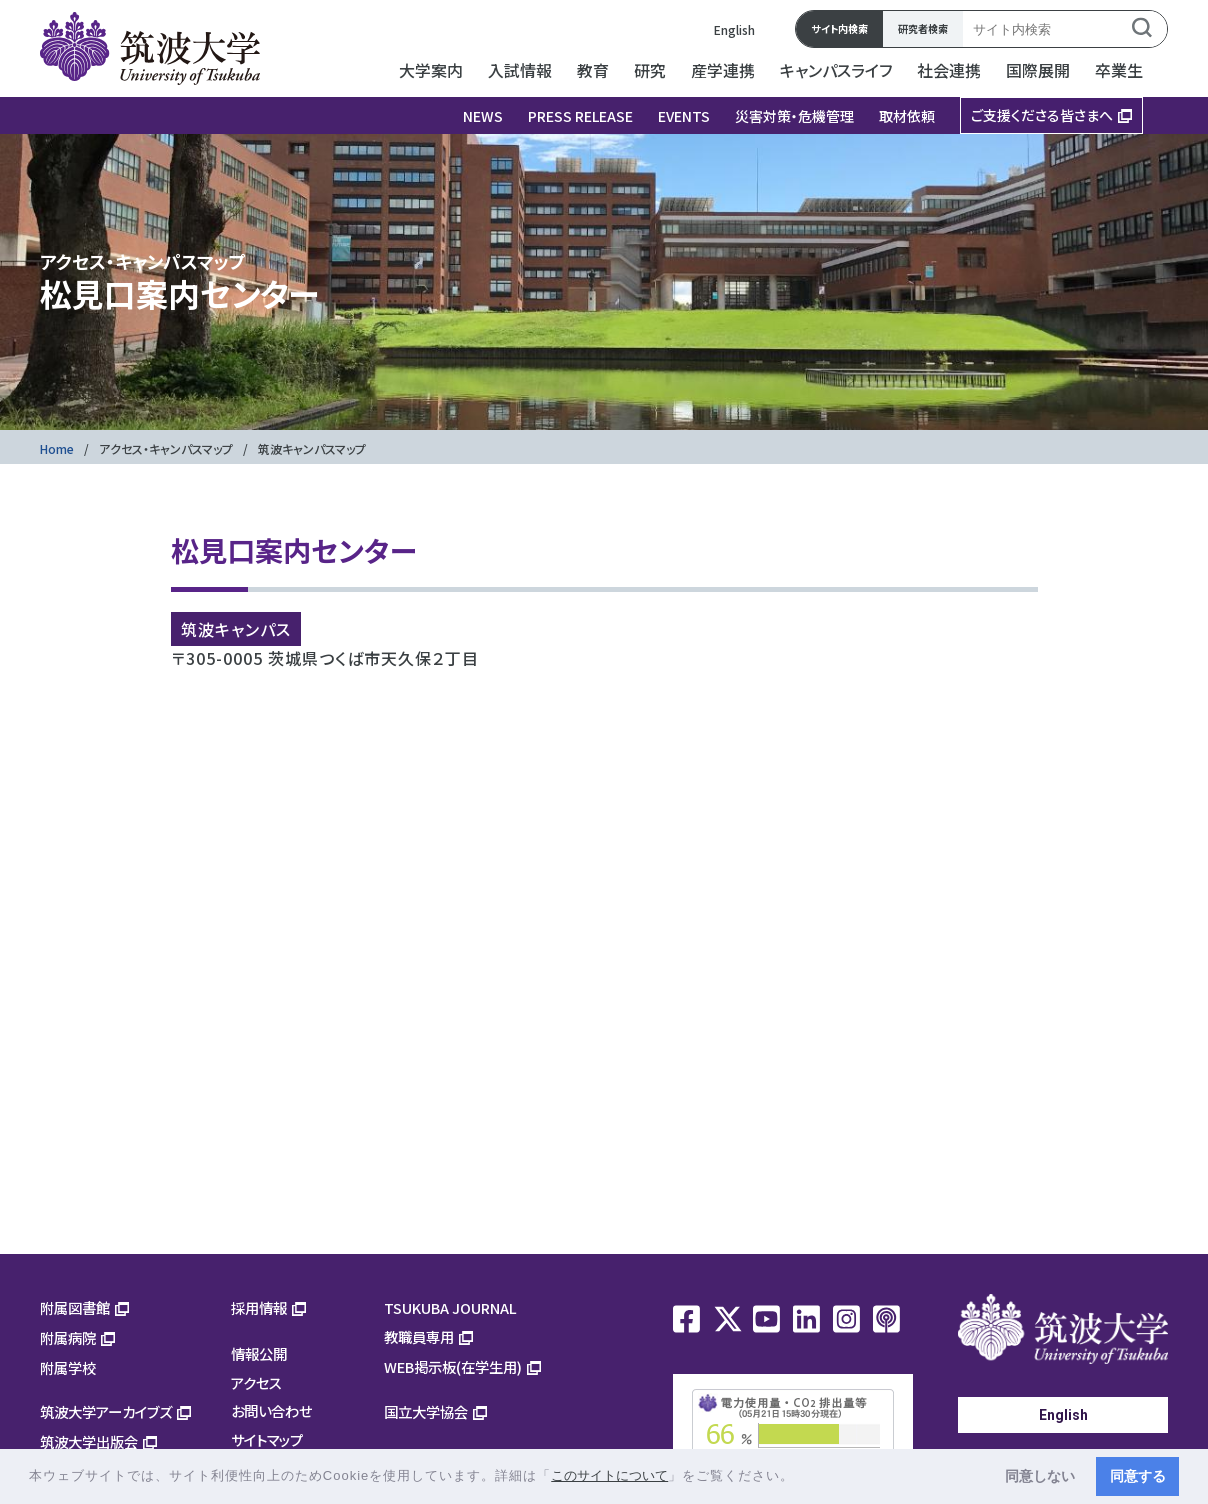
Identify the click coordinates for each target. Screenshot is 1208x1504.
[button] (801, 1477)
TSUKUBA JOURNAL (450, 1307)
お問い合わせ (271, 1410)
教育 (593, 70)
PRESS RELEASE (580, 116)
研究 (650, 70)
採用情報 (259, 1307)
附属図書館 (75, 1307)
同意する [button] (1138, 1476)
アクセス (256, 1382)
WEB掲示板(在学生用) (453, 1366)
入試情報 (520, 70)
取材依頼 (907, 116)
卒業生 (1119, 70)
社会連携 (949, 70)
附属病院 (68, 1337)
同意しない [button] (1040, 1476)
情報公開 (259, 1353)
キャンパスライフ (836, 70)
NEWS (483, 116)
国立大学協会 (426, 1411)
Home (57, 448)
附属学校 (68, 1367)
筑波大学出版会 (89, 1441)
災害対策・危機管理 (794, 116)
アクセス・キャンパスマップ (166, 448)
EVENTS (684, 116)
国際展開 (1038, 70)
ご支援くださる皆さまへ (1042, 115)
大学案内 (431, 70)
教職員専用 (419, 1336)
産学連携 (723, 70)
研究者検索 (923, 28)
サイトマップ (267, 1439)
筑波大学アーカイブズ (106, 1411)
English (734, 29)
